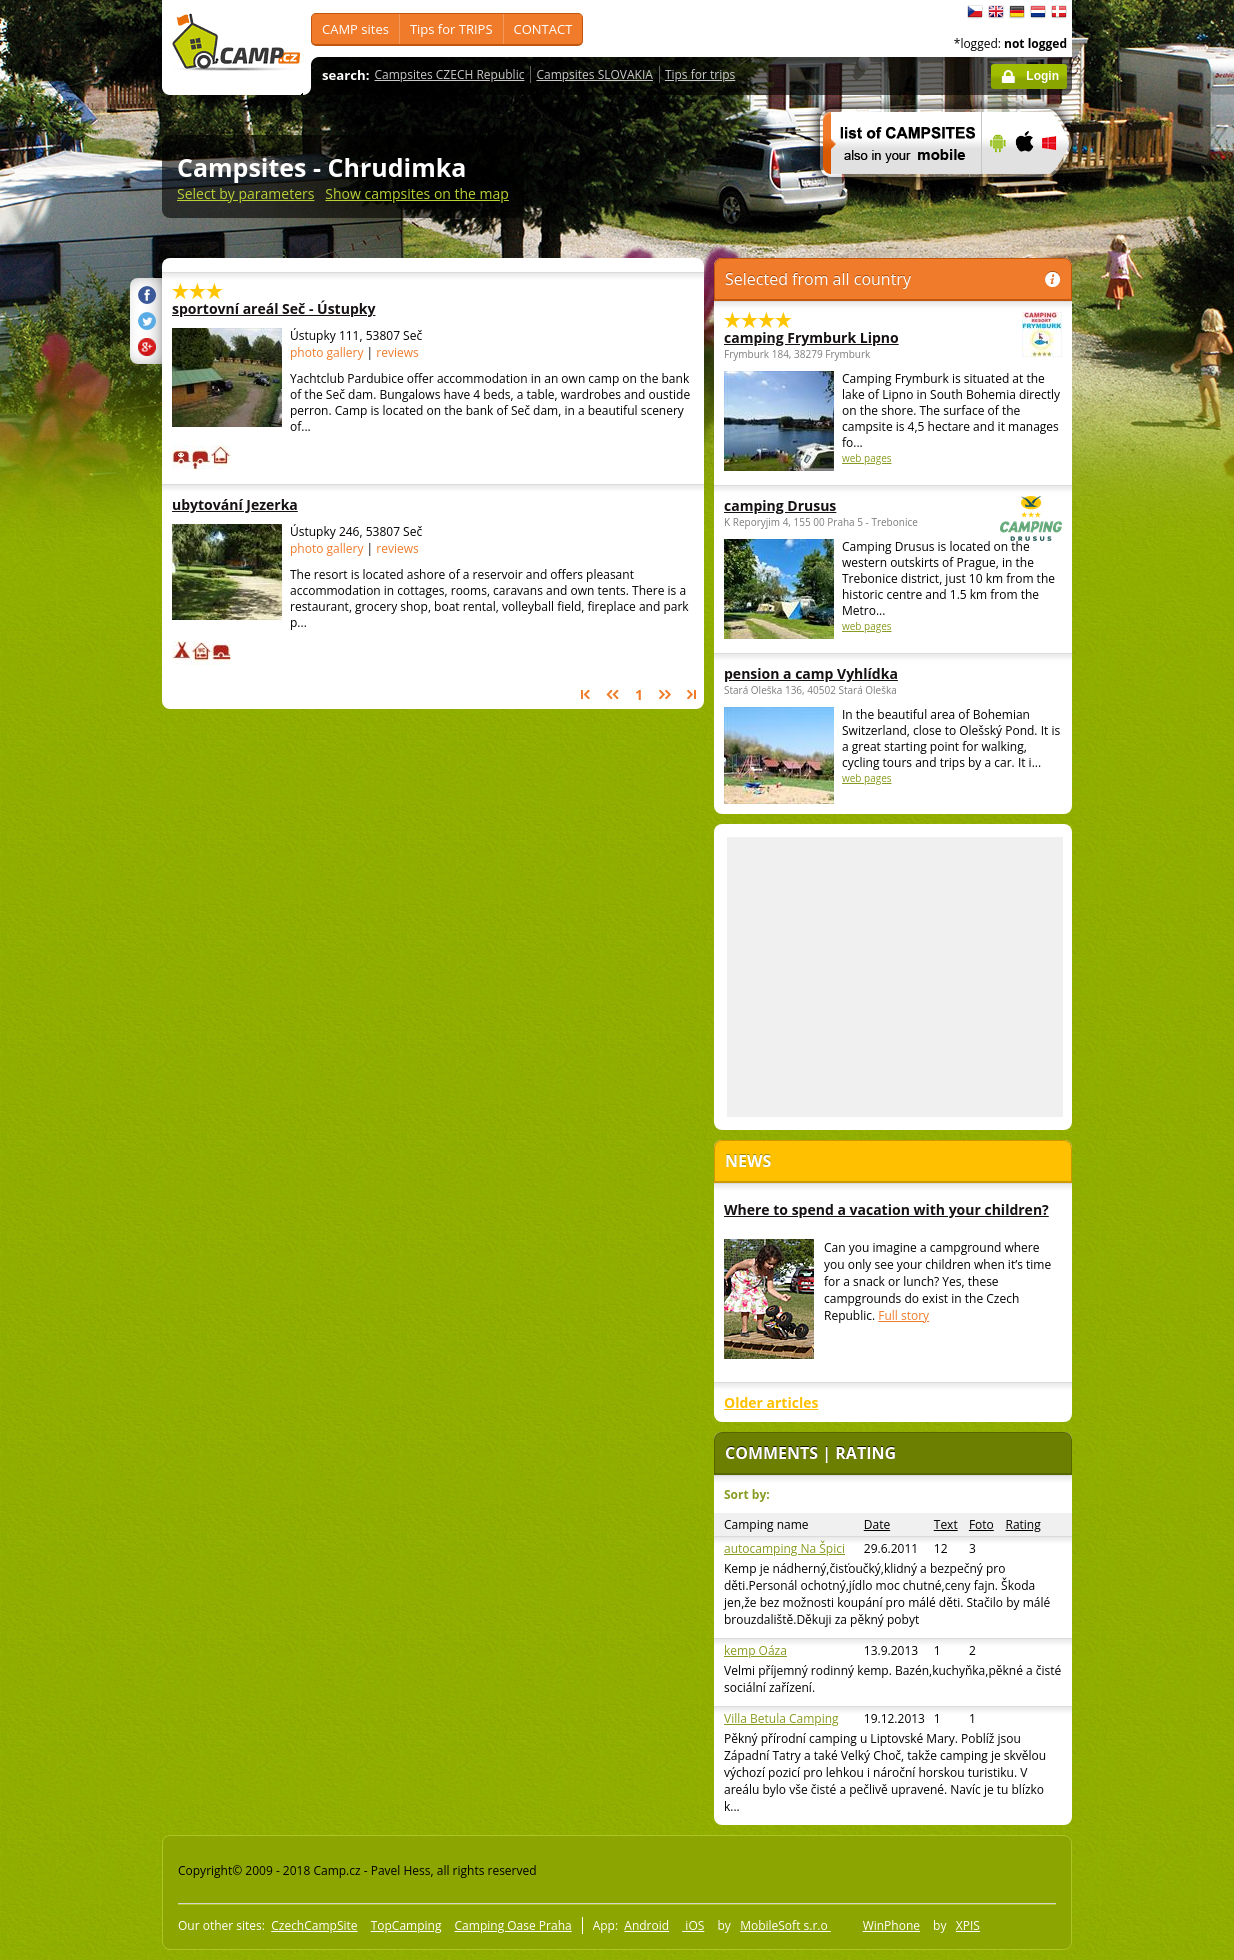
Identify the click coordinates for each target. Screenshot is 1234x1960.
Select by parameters (245, 193)
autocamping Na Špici (784, 1548)
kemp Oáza (755, 1650)
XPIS (968, 1925)
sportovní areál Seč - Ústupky (296, 308)
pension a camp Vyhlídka (811, 673)
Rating (1022, 1524)
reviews (397, 352)
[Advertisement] (1156, 601)
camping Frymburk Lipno (838, 337)
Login (1042, 76)
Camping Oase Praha (513, 1925)
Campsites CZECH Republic (450, 74)
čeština (975, 12)
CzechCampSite (314, 1925)
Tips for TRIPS (451, 29)
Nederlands (1038, 12)
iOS (693, 1925)
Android (646, 1925)
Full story (903, 1315)
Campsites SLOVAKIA (594, 74)
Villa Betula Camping (781, 1718)
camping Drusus (838, 505)
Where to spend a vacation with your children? (886, 1209)
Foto (981, 1524)
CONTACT (543, 29)
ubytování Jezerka (296, 504)
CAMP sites (355, 29)
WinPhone (891, 1925)
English (996, 12)
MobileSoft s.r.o (785, 1925)
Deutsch (1017, 12)
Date (877, 1524)
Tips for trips (700, 74)
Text (946, 1524)
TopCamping (406, 1925)
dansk (1059, 12)
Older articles (771, 1402)
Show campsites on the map (417, 193)
